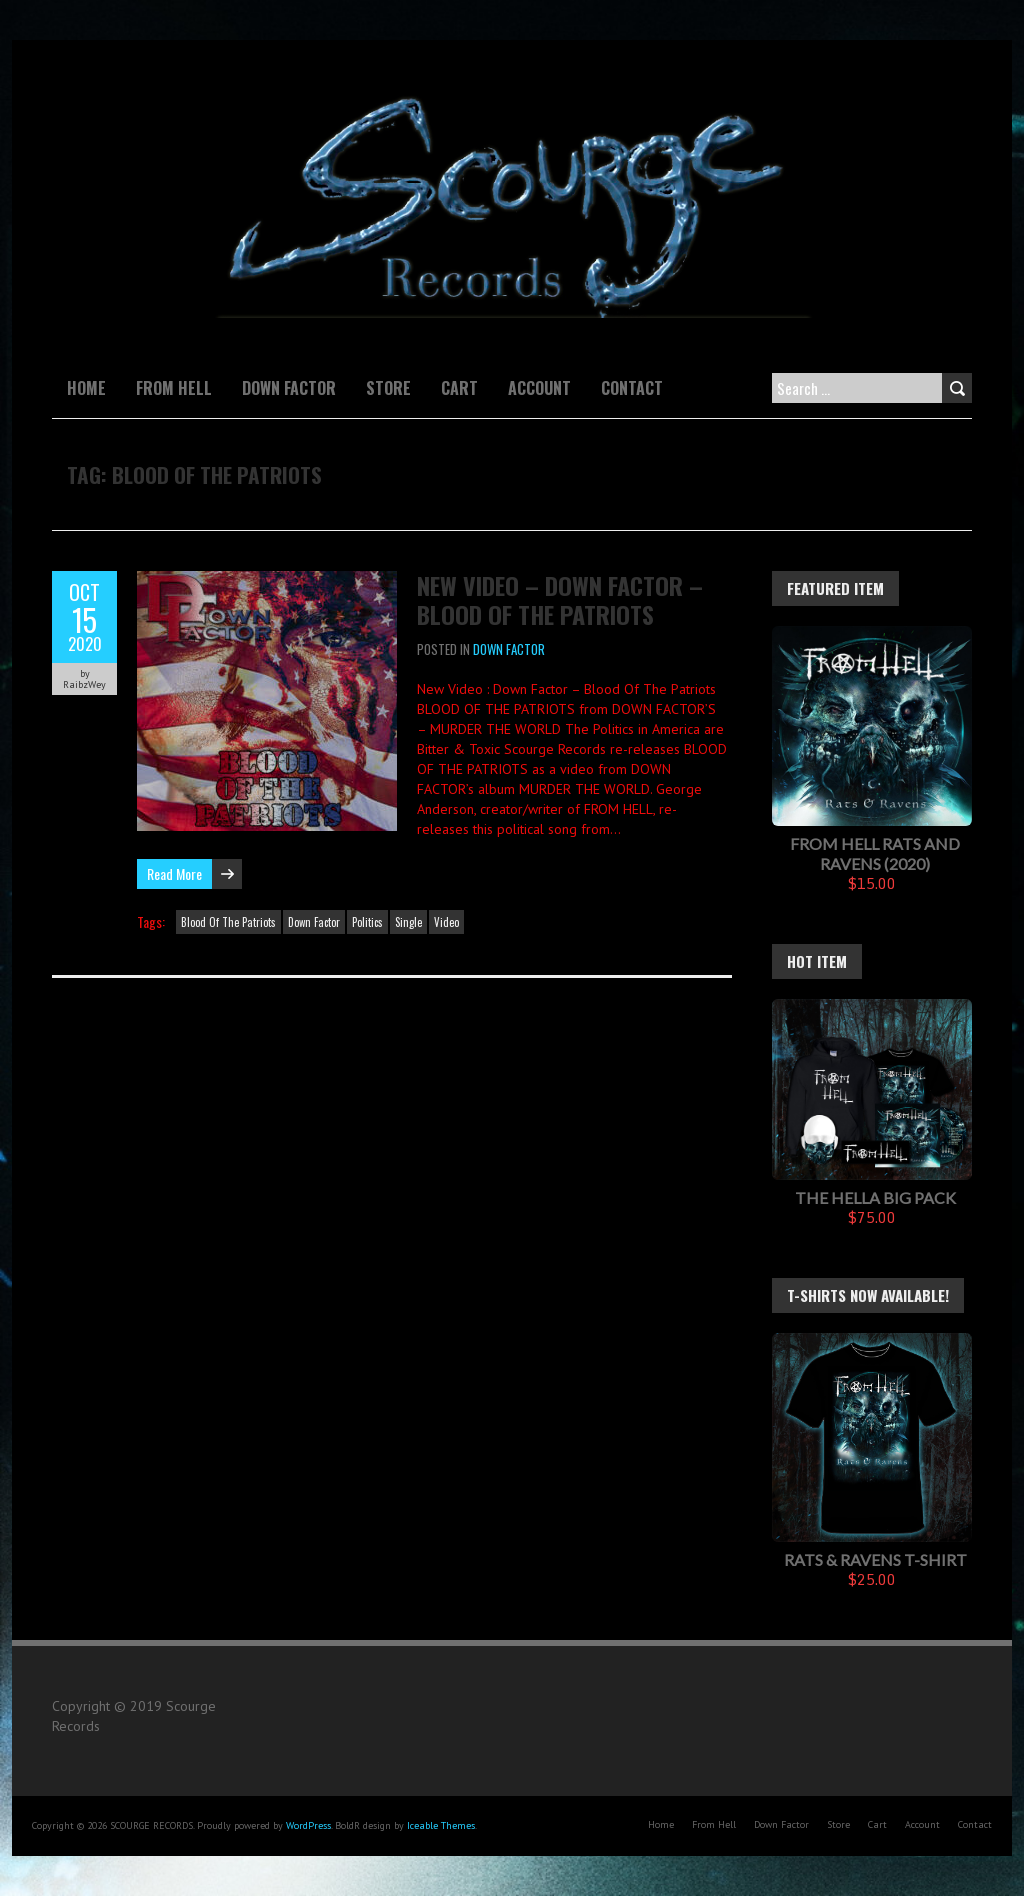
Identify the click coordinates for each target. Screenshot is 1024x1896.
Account (539, 388)
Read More (174, 873)
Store (388, 388)
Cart (459, 388)
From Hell (174, 388)
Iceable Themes (441, 1825)
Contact (632, 388)
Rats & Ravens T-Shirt (875, 1559)
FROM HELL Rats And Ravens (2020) (875, 853)
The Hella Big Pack (875, 1197)
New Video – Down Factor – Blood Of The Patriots (560, 599)
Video (446, 922)
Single (408, 922)
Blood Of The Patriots (228, 922)
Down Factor (289, 388)
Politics (367, 922)
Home (86, 388)
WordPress (308, 1825)
